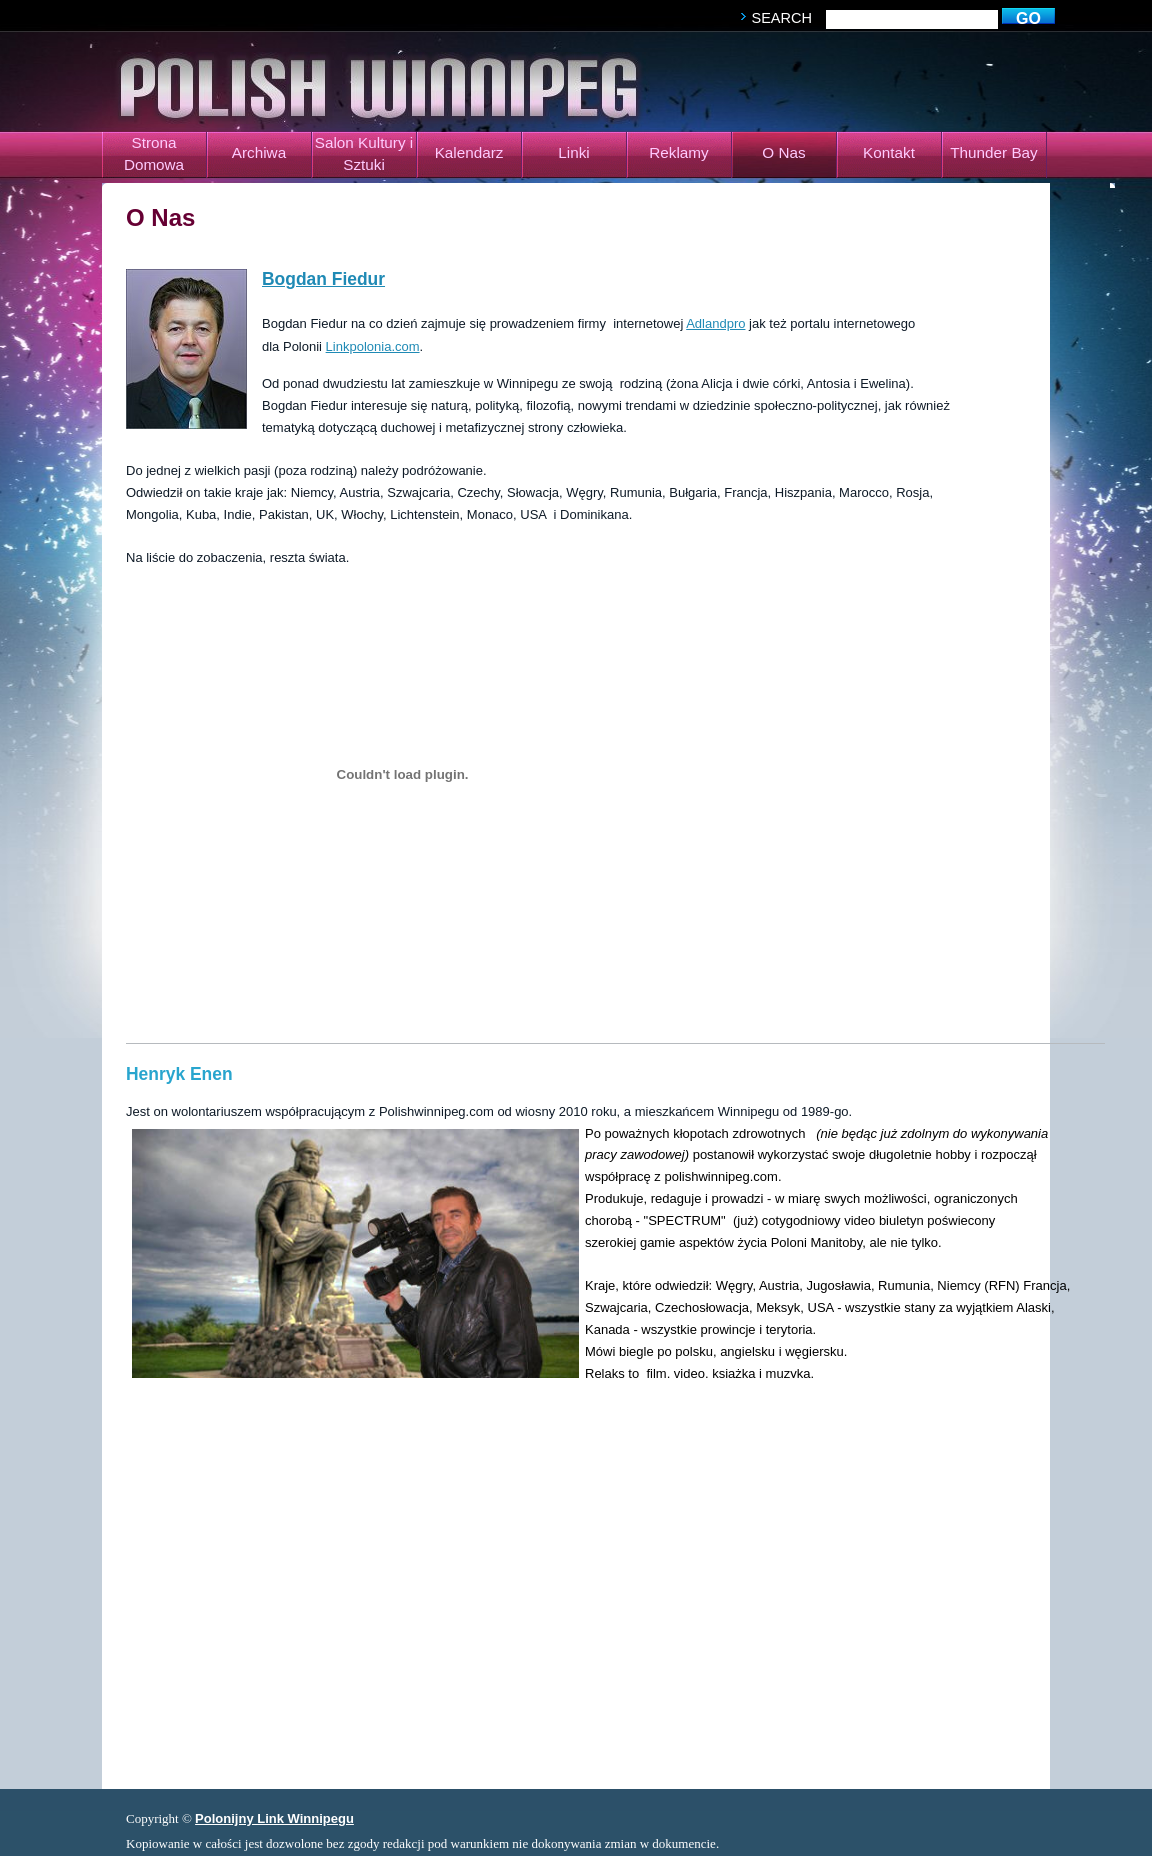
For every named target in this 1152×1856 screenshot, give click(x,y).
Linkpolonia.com (373, 346)
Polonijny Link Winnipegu (274, 1818)
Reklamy (678, 152)
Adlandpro (715, 323)
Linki (573, 152)
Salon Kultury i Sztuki (364, 153)
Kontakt (889, 152)
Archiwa (259, 152)
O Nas (783, 152)
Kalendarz (469, 152)
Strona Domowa (154, 153)
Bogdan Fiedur (323, 279)
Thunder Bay (993, 152)
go (1028, 18)
